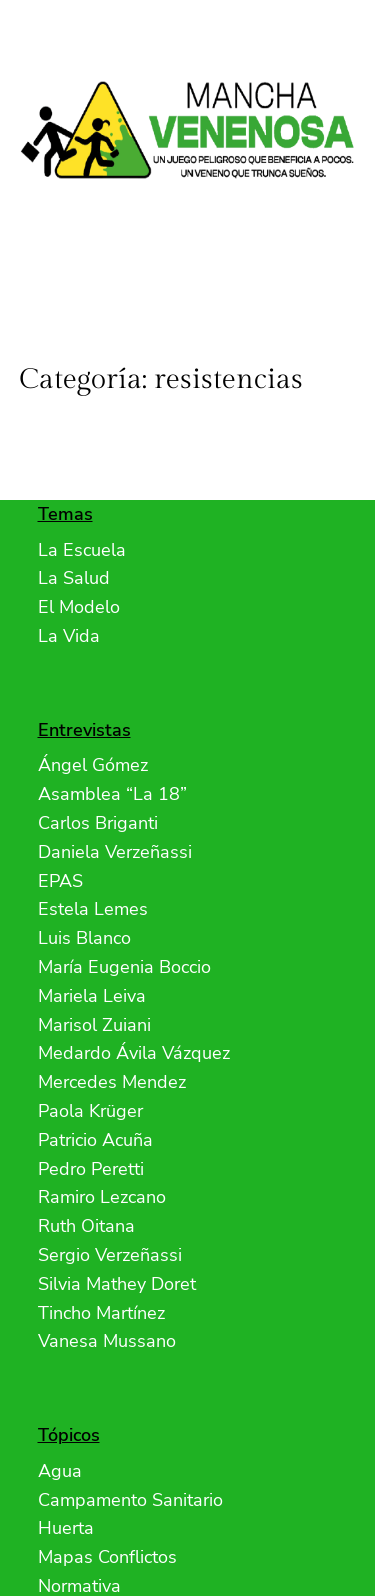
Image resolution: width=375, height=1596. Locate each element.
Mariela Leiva (92, 996)
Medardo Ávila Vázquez (134, 1053)
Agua (60, 1471)
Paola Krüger (90, 1111)
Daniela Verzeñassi (115, 852)
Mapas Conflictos (107, 1557)
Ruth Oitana (86, 1226)
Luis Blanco (84, 938)
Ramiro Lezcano (102, 1197)
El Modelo (79, 607)
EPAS (60, 881)
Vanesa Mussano (107, 1341)
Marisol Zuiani (94, 1025)
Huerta (66, 1528)
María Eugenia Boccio (124, 967)
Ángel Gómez (93, 765)
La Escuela (82, 550)
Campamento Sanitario (130, 1500)
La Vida (69, 636)
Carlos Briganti (98, 823)
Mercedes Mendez (112, 1082)
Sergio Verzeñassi (110, 1255)
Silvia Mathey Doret (117, 1284)
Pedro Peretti (91, 1169)
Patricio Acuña (95, 1140)
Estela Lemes (93, 909)
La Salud (74, 578)
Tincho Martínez (101, 1313)
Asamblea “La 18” (112, 794)
